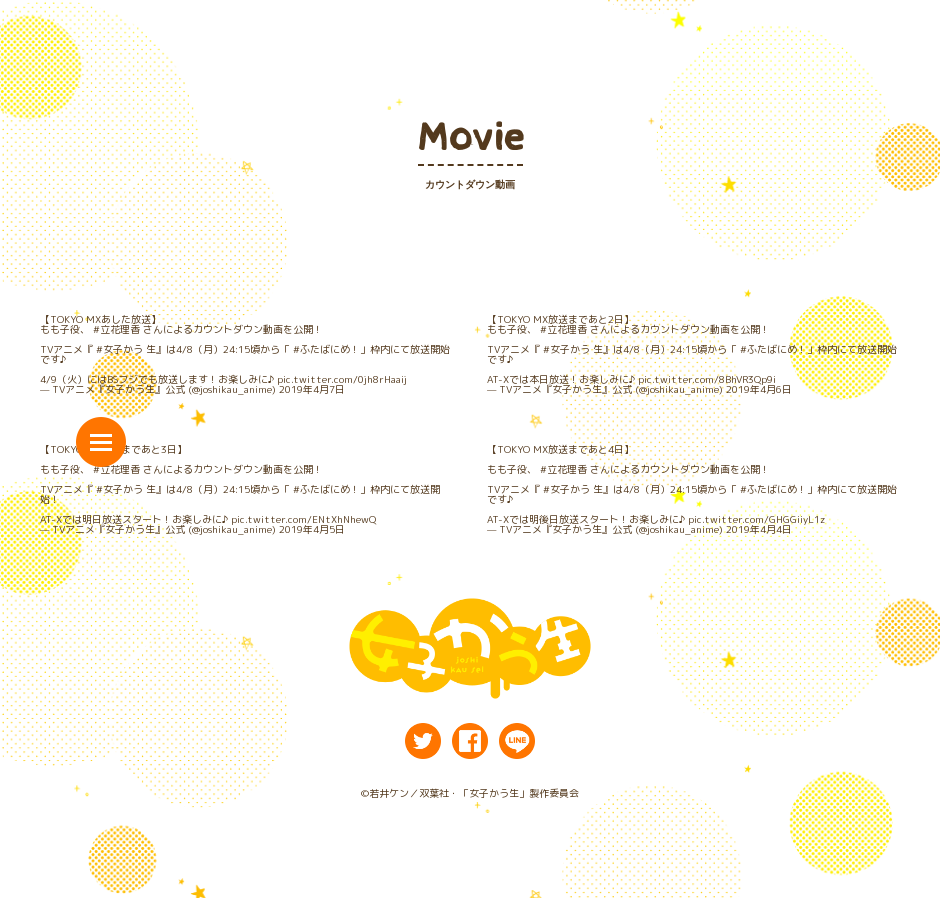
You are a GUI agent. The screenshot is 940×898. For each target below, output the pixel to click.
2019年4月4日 (759, 529)
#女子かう (119, 349)
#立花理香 (116, 329)
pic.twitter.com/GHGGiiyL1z (756, 519)
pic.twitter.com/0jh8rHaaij (342, 379)
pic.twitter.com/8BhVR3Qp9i (707, 379)
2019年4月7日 (312, 389)
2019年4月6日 (759, 389)
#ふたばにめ (321, 349)
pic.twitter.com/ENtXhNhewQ (303, 519)
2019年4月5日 (312, 529)
